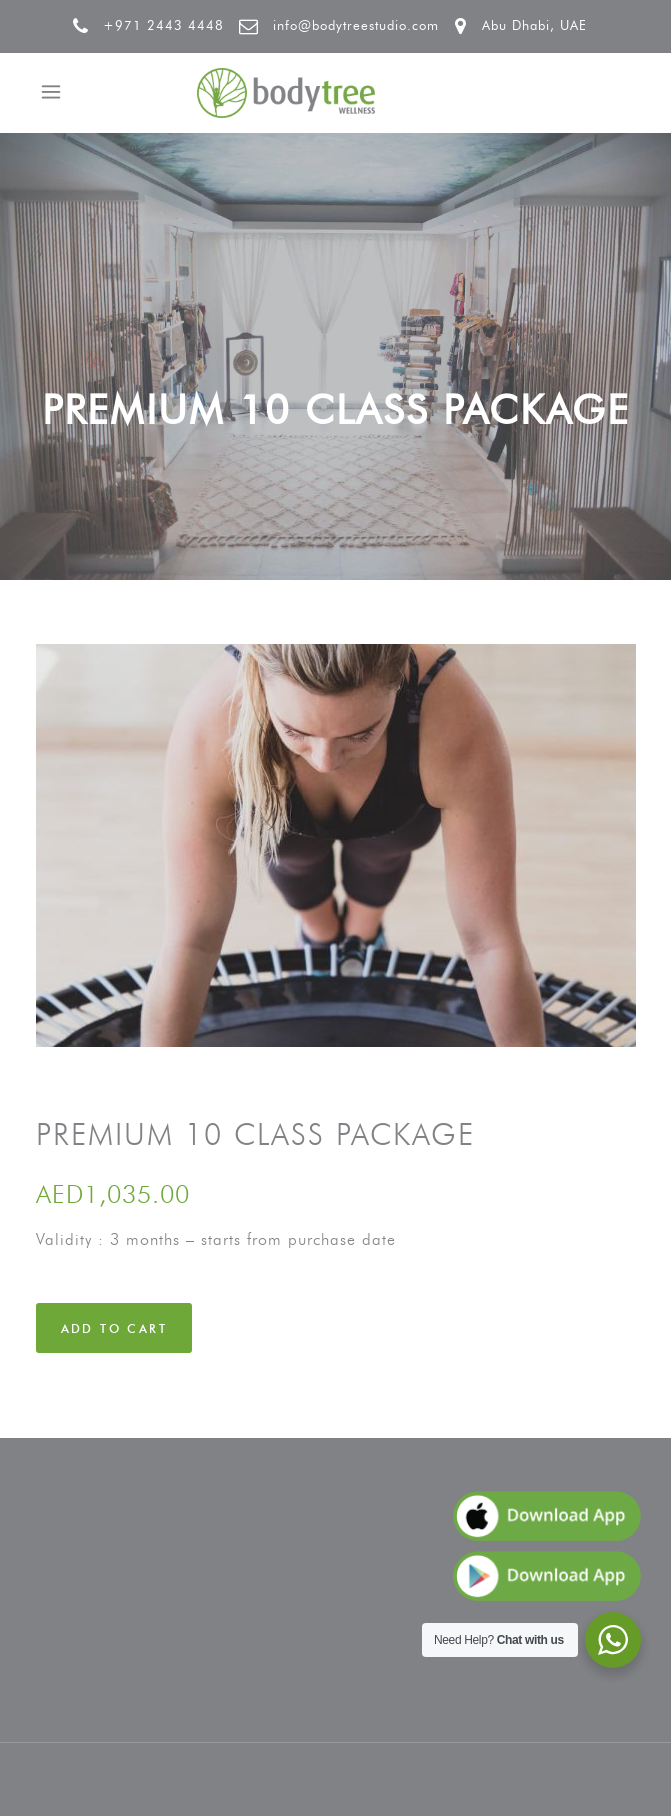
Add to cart (114, 1328)
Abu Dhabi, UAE (534, 25)
